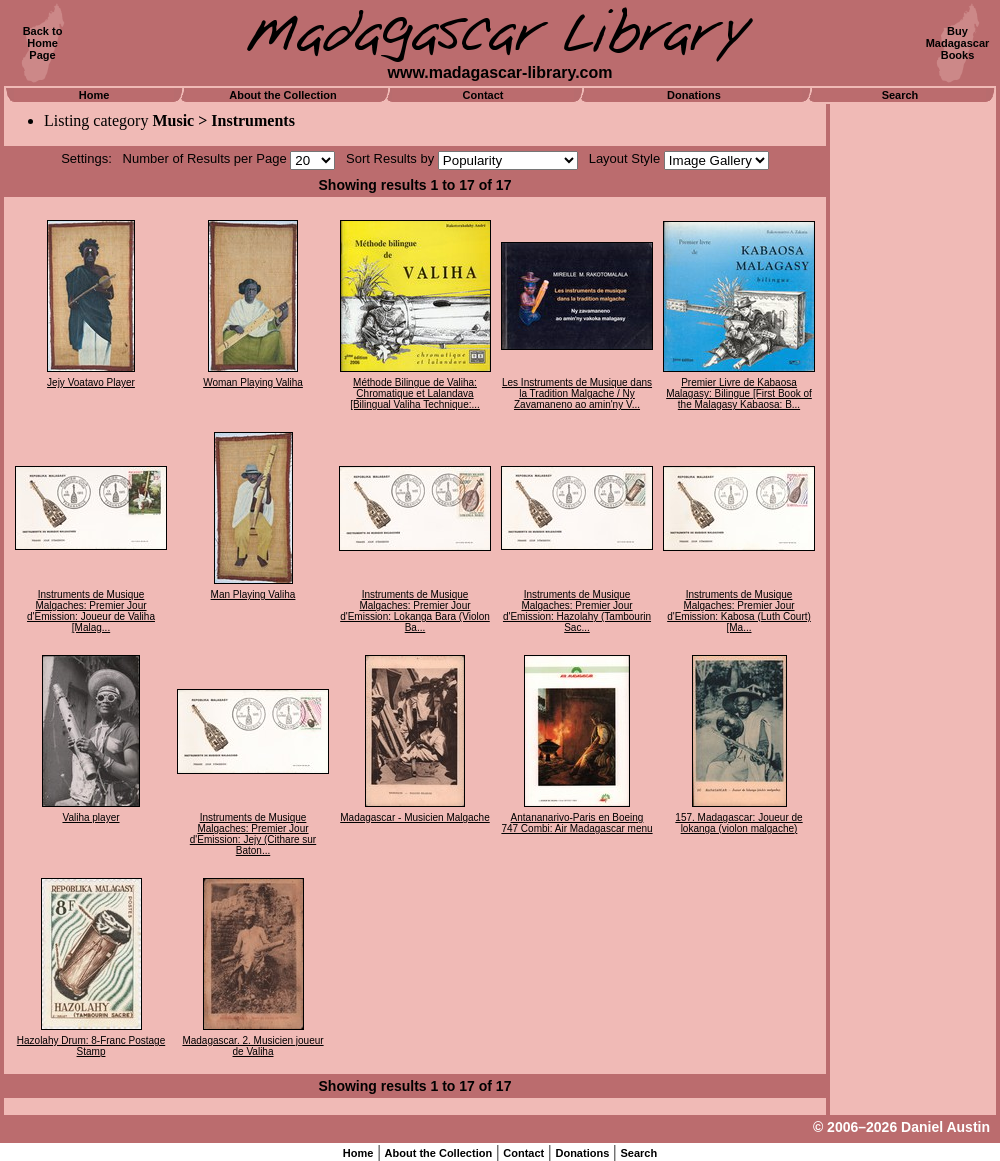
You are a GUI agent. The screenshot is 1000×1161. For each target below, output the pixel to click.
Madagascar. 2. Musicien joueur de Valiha (252, 1046)
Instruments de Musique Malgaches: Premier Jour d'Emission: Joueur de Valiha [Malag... (91, 611)
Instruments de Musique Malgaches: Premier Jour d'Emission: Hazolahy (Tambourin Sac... (577, 611)
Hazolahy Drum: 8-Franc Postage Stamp (91, 1046)
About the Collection (283, 95)
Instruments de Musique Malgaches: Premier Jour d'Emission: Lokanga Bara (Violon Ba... (415, 611)
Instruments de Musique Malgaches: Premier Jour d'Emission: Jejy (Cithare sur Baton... (253, 834)
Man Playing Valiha (253, 594)
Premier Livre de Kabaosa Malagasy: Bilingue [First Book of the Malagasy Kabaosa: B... (739, 393)
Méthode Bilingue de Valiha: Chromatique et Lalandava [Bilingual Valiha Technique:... (415, 393)
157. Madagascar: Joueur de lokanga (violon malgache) (738, 823)
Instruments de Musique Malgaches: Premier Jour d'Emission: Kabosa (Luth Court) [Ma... (739, 611)
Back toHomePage (43, 43)
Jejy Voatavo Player (91, 382)
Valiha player (90, 817)
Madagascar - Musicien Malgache (415, 817)
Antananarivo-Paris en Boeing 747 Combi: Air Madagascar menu (576, 823)
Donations (694, 95)
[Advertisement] (913, 405)
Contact (483, 95)
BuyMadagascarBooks (958, 43)
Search (900, 95)
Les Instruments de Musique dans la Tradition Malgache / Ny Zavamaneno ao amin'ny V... (577, 393)
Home (94, 95)
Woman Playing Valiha (253, 382)
